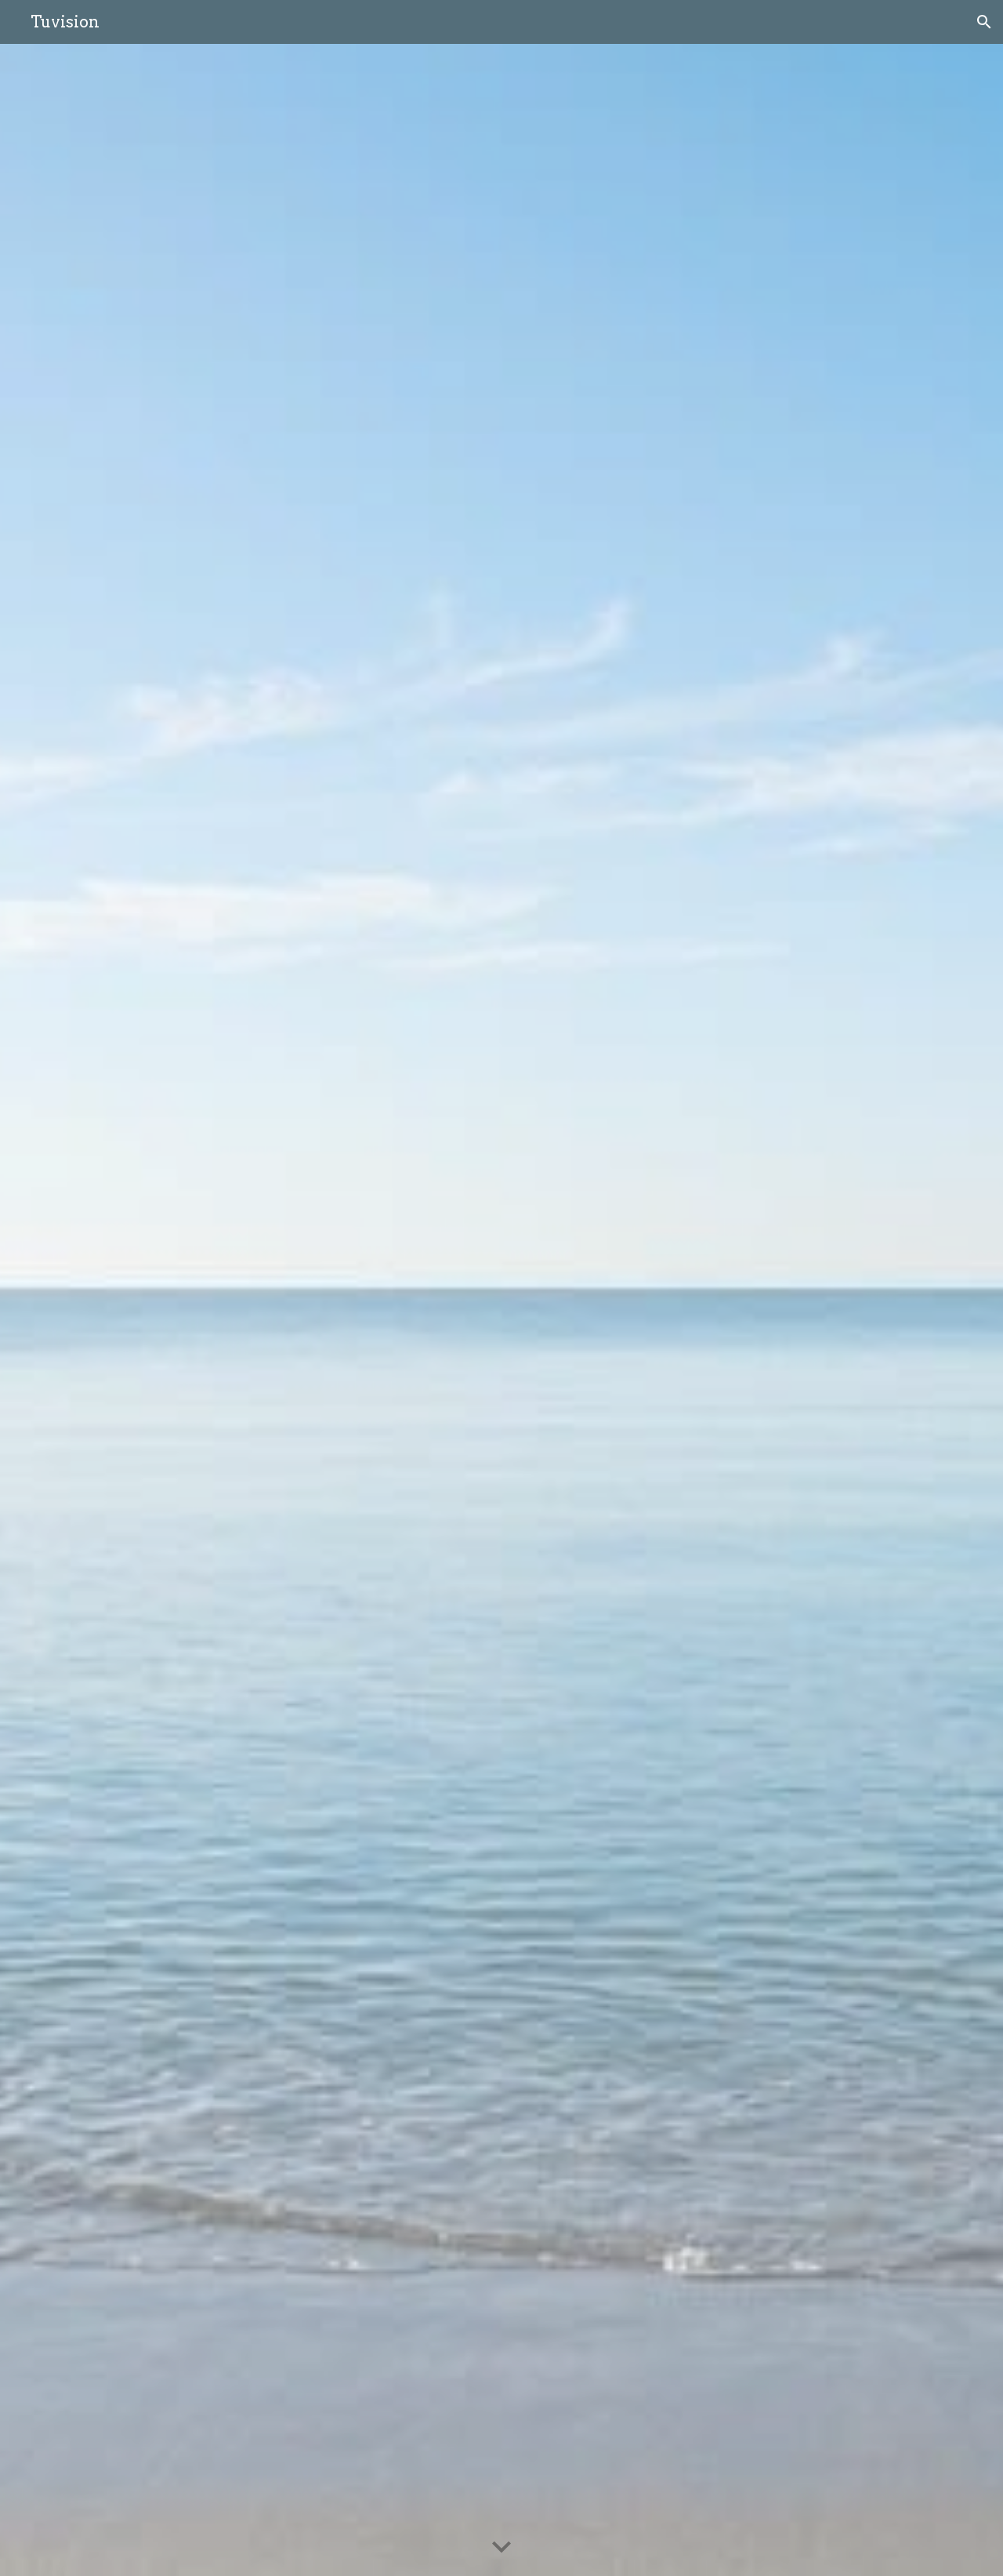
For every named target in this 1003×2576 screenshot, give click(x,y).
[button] (984, 22)
